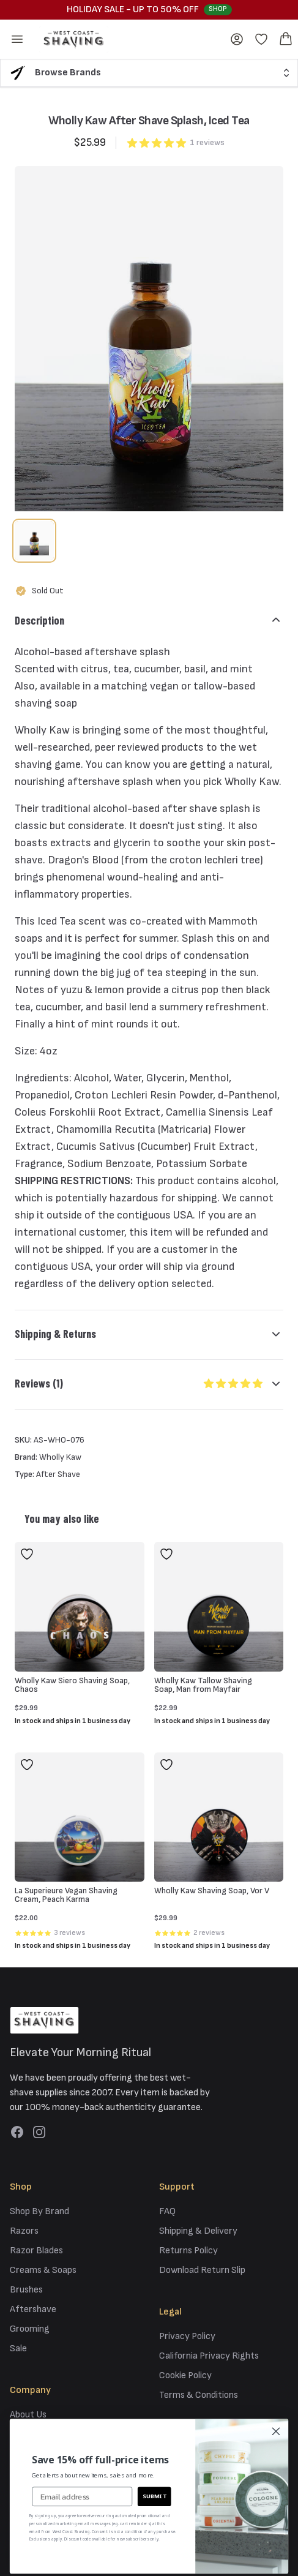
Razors (24, 2231)
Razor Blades (36, 2250)
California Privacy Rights (209, 2356)
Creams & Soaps (43, 2270)
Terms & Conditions (198, 2395)
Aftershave (33, 2309)
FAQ (167, 2211)
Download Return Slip (202, 2270)
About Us (28, 2414)
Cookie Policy (185, 2375)
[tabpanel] (149, 338)
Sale (18, 2348)
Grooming (30, 2329)
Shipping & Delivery (198, 2231)
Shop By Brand (39, 2211)
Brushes (26, 2290)
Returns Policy (188, 2250)
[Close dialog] (276, 2430)
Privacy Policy (187, 2336)
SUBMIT (154, 2495)
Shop (218, 8)
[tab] (34, 540)
